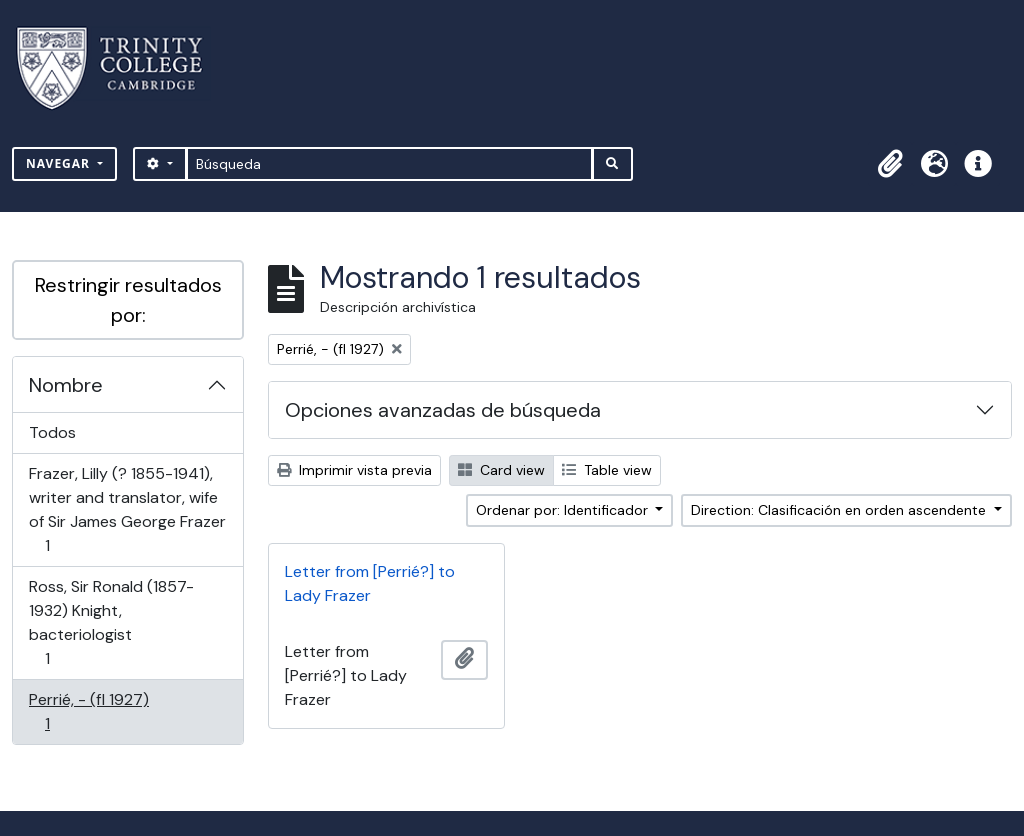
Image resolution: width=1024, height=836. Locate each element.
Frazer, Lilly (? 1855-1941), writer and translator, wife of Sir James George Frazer (127, 509)
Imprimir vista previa (354, 470)
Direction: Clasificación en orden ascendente (840, 510)
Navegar (60, 163)
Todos (52, 432)
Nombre (66, 385)
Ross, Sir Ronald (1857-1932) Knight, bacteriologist (111, 622)
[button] (890, 164)
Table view (607, 470)
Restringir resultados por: (128, 300)
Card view (501, 470)
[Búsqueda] (389, 164)
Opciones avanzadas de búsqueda (443, 410)
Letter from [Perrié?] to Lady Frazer (370, 583)
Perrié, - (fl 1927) (88, 711)
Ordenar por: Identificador (564, 510)
